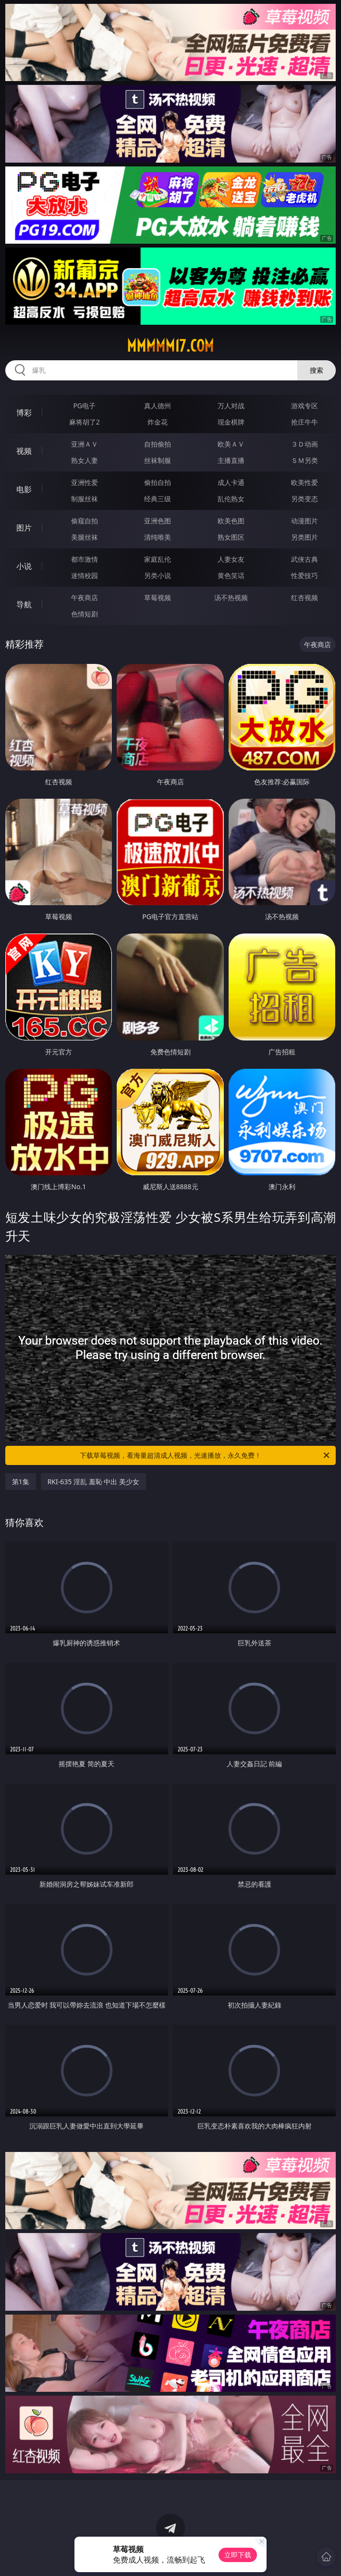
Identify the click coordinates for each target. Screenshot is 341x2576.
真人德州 (157, 405)
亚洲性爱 (84, 482)
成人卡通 (231, 482)
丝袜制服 (157, 460)
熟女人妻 (84, 460)
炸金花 (157, 421)
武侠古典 (304, 559)
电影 (24, 489)
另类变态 (304, 498)
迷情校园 (84, 575)
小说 (24, 566)
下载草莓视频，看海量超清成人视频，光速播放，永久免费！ (205, 1455)
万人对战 (231, 405)
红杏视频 (304, 597)
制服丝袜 (84, 498)
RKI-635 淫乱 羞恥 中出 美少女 (93, 1481)
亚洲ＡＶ (84, 444)
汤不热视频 (231, 597)
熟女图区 (231, 537)
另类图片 (304, 537)
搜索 (316, 370)
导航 (24, 604)
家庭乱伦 (157, 559)
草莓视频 (157, 597)
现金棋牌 (231, 421)
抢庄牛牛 (304, 421)
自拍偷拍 (157, 444)
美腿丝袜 (84, 537)
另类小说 (157, 575)
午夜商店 (84, 597)
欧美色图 (231, 520)
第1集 (20, 1481)
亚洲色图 (157, 520)
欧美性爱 (304, 482)
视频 (24, 451)
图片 (24, 527)
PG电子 (84, 405)
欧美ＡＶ (231, 444)
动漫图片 (304, 520)
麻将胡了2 (84, 421)
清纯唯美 (157, 537)
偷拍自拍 (157, 482)
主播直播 (231, 460)
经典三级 (157, 498)
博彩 (24, 412)
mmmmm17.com (170, 345)
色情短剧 (84, 613)
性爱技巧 (304, 575)
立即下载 (237, 2554)
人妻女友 (231, 559)
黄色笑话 (231, 575)
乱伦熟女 (231, 498)
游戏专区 (304, 405)
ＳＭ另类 (304, 460)
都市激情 (84, 559)
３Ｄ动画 (304, 444)
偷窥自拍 (84, 520)
